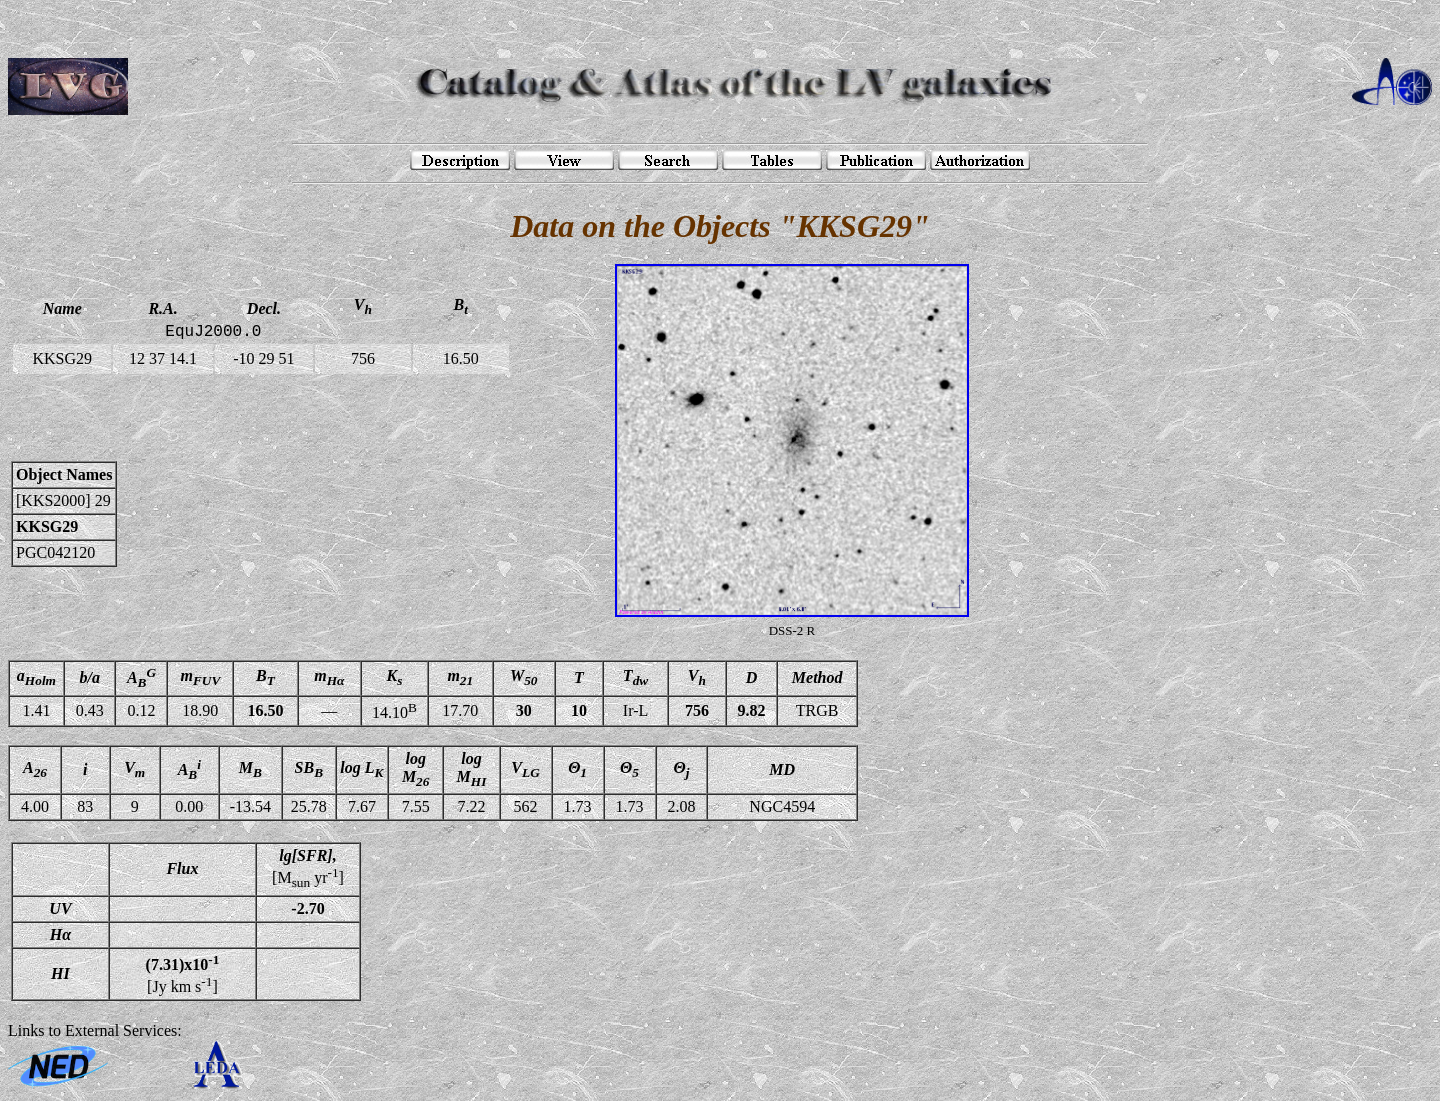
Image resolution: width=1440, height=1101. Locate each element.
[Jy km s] (183, 974)
